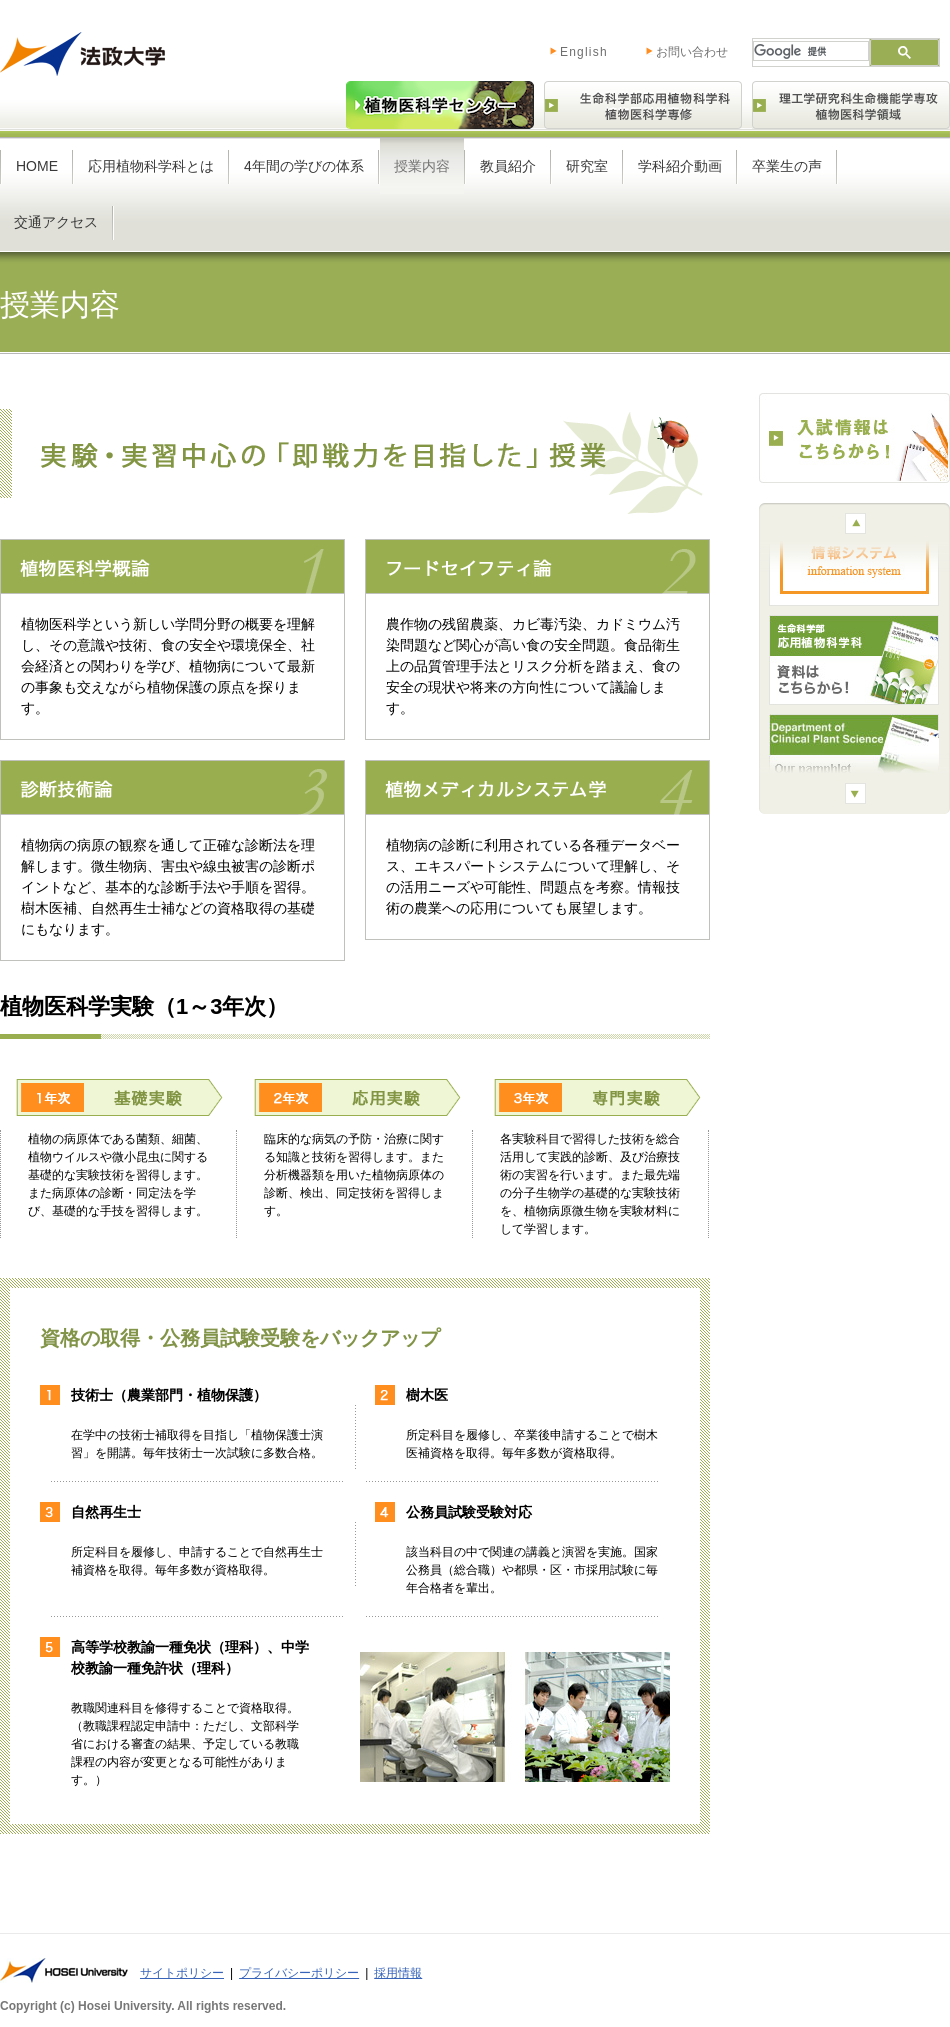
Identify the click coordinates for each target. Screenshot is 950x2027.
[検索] (809, 51)
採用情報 (398, 1973)
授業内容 (422, 166)
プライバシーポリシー (299, 1973)
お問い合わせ (692, 52)
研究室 (587, 166)
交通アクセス (56, 222)
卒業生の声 (787, 166)
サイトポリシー (182, 1973)
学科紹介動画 (680, 166)
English (563, 48)
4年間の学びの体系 (304, 166)
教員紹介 (508, 166)
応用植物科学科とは (151, 166)
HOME (37, 166)
